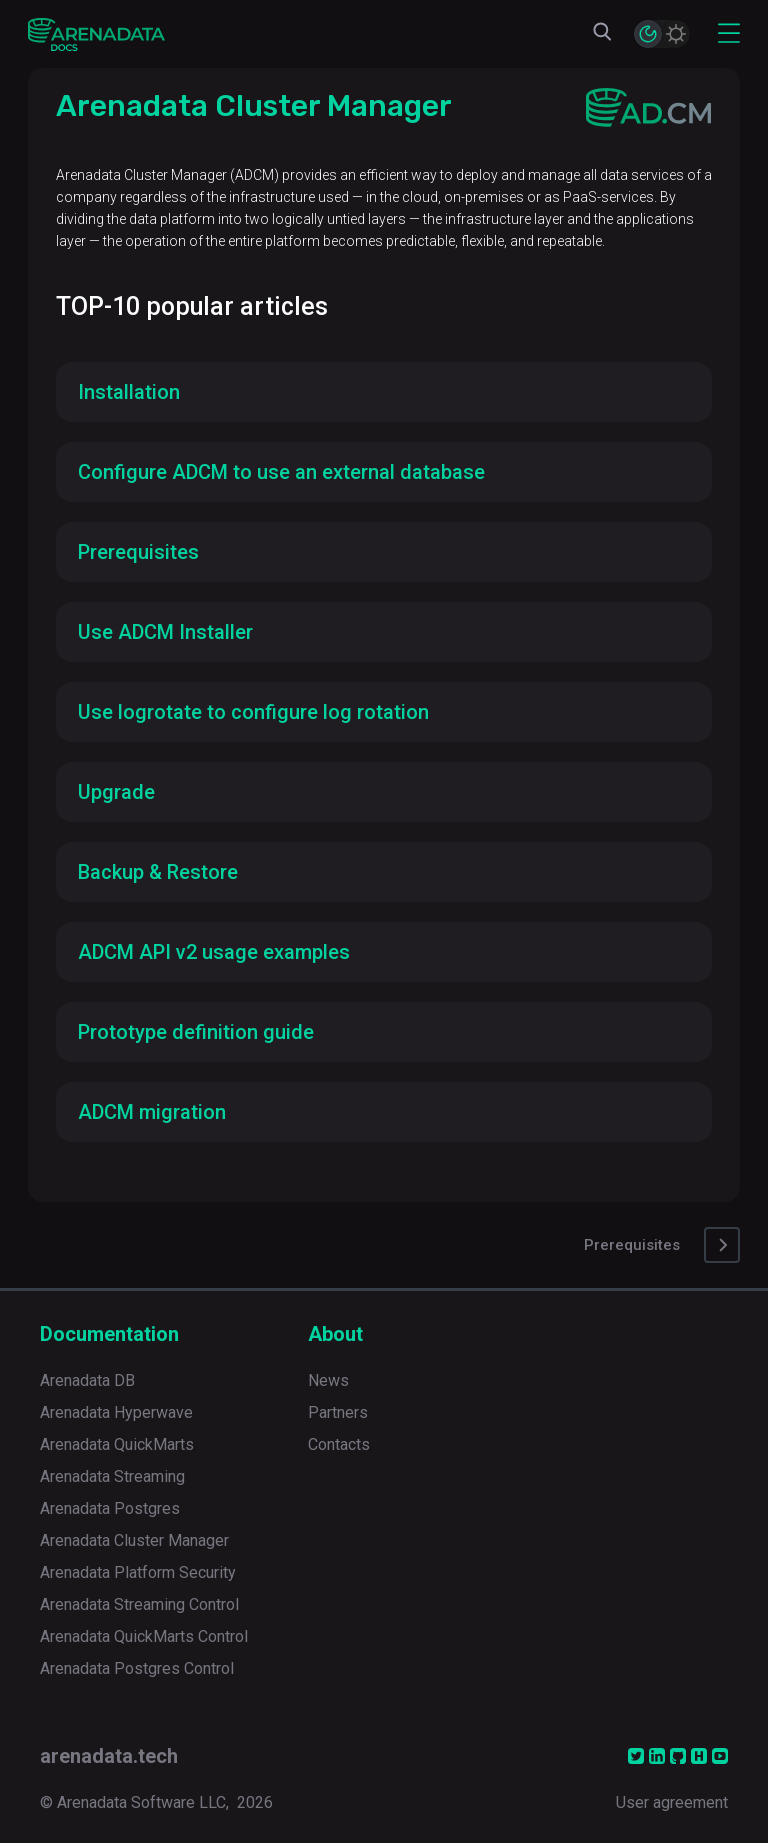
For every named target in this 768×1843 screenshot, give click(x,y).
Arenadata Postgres (110, 1508)
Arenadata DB (87, 1380)
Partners (338, 1412)
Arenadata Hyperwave (116, 1412)
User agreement (672, 1802)
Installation (129, 392)
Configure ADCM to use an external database (281, 472)
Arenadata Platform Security (138, 1572)
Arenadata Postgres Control (137, 1668)
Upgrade (116, 792)
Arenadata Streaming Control (139, 1604)
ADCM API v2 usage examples (214, 952)
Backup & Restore (158, 872)
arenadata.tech (109, 1756)
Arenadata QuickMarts (117, 1444)
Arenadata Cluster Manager (134, 1540)
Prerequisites (138, 552)
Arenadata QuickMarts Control (144, 1636)
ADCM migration (152, 1112)
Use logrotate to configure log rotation (253, 712)
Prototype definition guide (196, 1032)
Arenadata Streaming (112, 1476)
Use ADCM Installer (165, 632)
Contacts (339, 1444)
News (328, 1380)
